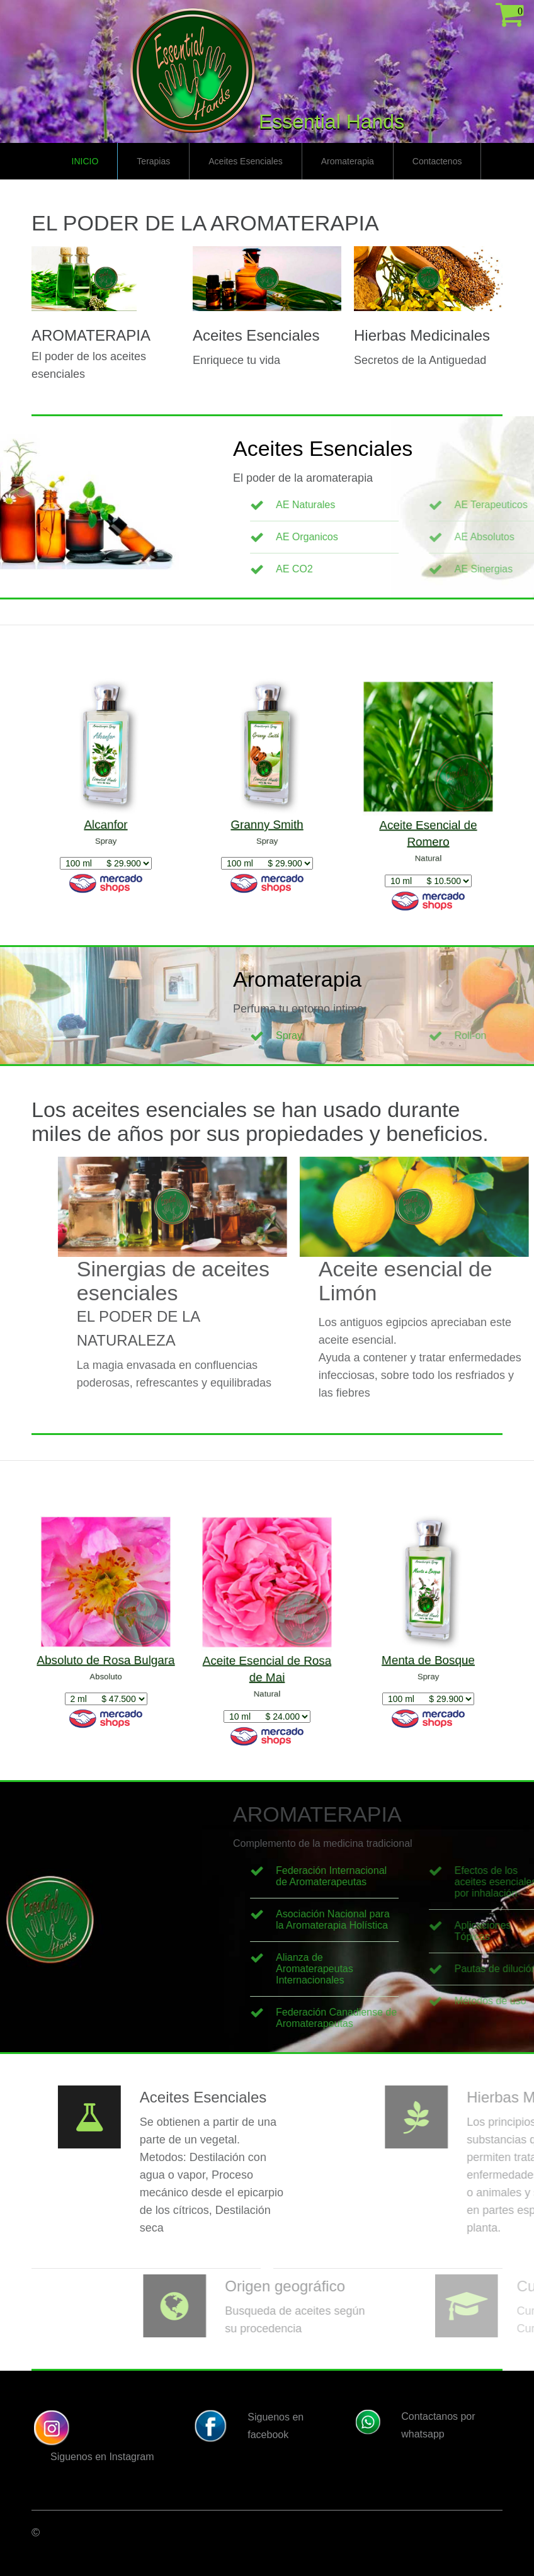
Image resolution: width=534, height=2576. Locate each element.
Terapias (153, 161)
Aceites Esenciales (245, 161)
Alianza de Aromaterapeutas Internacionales (418, 1968)
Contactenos (437, 161)
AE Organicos (411, 536)
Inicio (85, 161)
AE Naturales (409, 504)
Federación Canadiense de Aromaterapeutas (440, 2018)
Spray (393, 1035)
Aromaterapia (347, 161)
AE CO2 (398, 569)
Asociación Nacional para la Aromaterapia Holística (437, 1920)
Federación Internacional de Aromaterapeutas (435, 1876)
